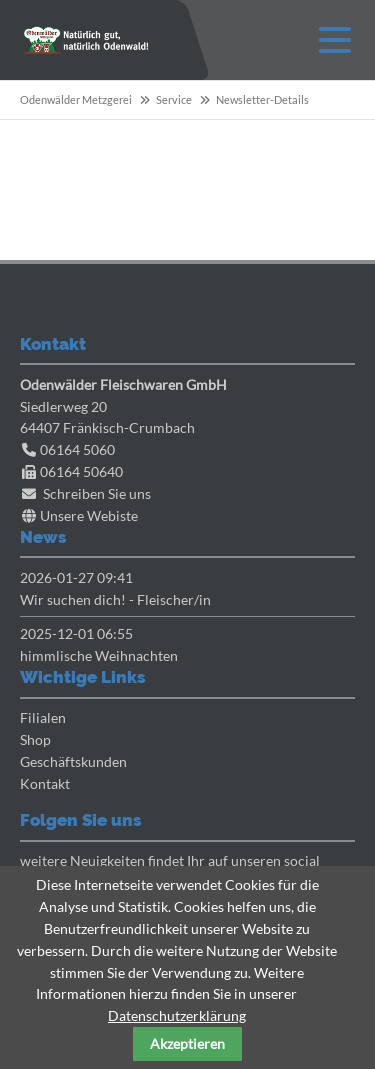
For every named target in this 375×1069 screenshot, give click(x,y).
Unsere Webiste (89, 515)
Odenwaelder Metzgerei (86, 40)
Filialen (43, 717)
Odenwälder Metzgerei (76, 99)
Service (174, 99)
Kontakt (45, 783)
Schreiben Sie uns (97, 493)
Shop (35, 739)
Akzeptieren (187, 1043)
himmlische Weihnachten (99, 655)
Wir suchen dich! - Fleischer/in (115, 599)
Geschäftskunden (73, 761)
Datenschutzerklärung (177, 1015)
